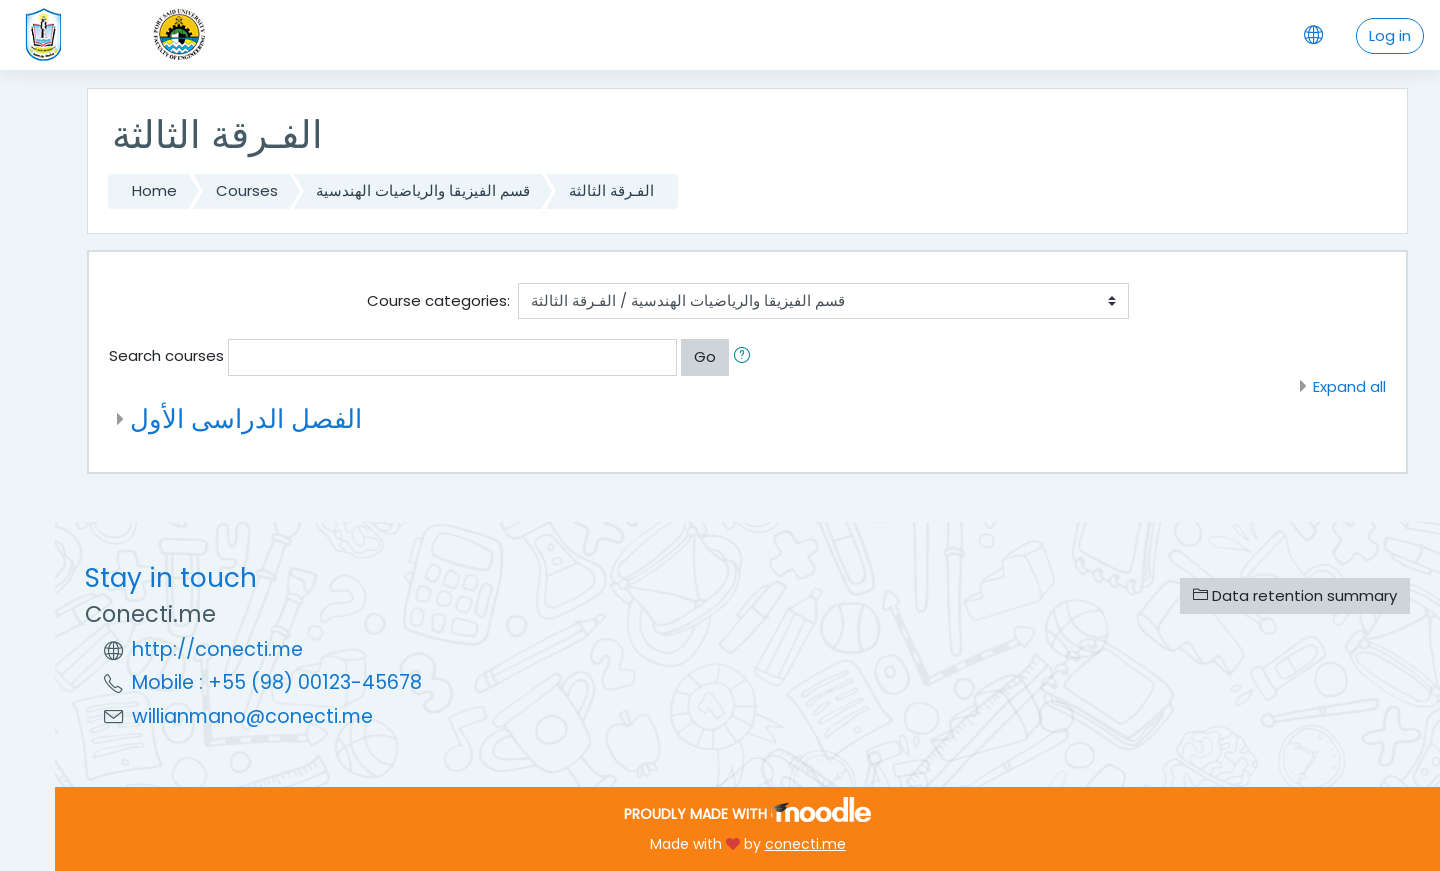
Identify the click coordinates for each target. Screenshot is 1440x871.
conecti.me (805, 844)
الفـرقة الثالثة (611, 190)
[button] (746, 357)
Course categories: (438, 300)
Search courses (166, 355)
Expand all (1349, 386)
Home (154, 190)
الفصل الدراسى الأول (246, 418)
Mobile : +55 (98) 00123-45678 (277, 682)
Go (705, 356)
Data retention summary (1295, 595)
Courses (247, 190)
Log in (1390, 35)
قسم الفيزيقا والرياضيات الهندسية (423, 190)
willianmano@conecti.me (252, 716)
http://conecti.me (217, 649)
